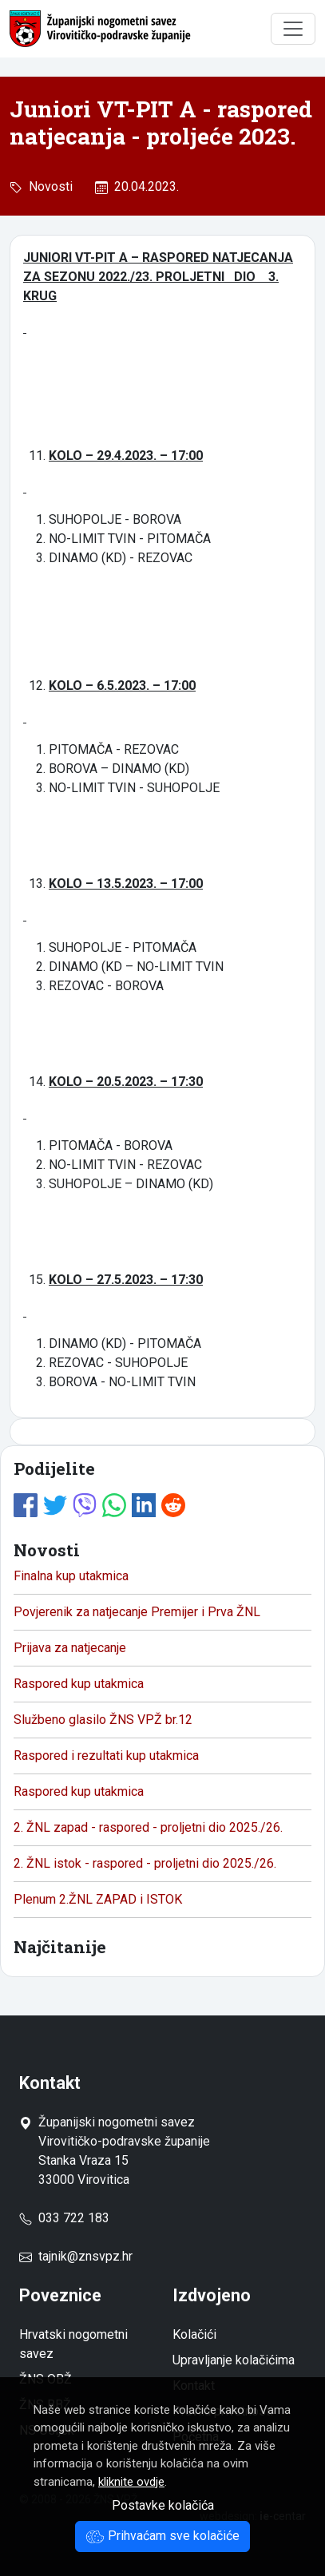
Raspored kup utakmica (79, 1683)
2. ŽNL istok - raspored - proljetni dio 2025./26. (145, 1863)
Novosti (47, 186)
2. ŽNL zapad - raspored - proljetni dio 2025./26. (148, 1827)
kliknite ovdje (131, 2482)
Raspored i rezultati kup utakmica (106, 1755)
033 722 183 (64, 2217)
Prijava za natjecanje (70, 1647)
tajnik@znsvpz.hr (85, 2256)
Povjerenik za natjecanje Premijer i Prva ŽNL (137, 1611)
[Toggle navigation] (293, 29)
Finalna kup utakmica (71, 1575)
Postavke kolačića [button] (163, 2505)
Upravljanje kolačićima (233, 2360)
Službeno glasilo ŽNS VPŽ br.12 (103, 1719)
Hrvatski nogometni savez (73, 2344)
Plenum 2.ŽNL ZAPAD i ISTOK (98, 1899)
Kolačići (194, 2334)
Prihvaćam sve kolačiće (162, 2535)
